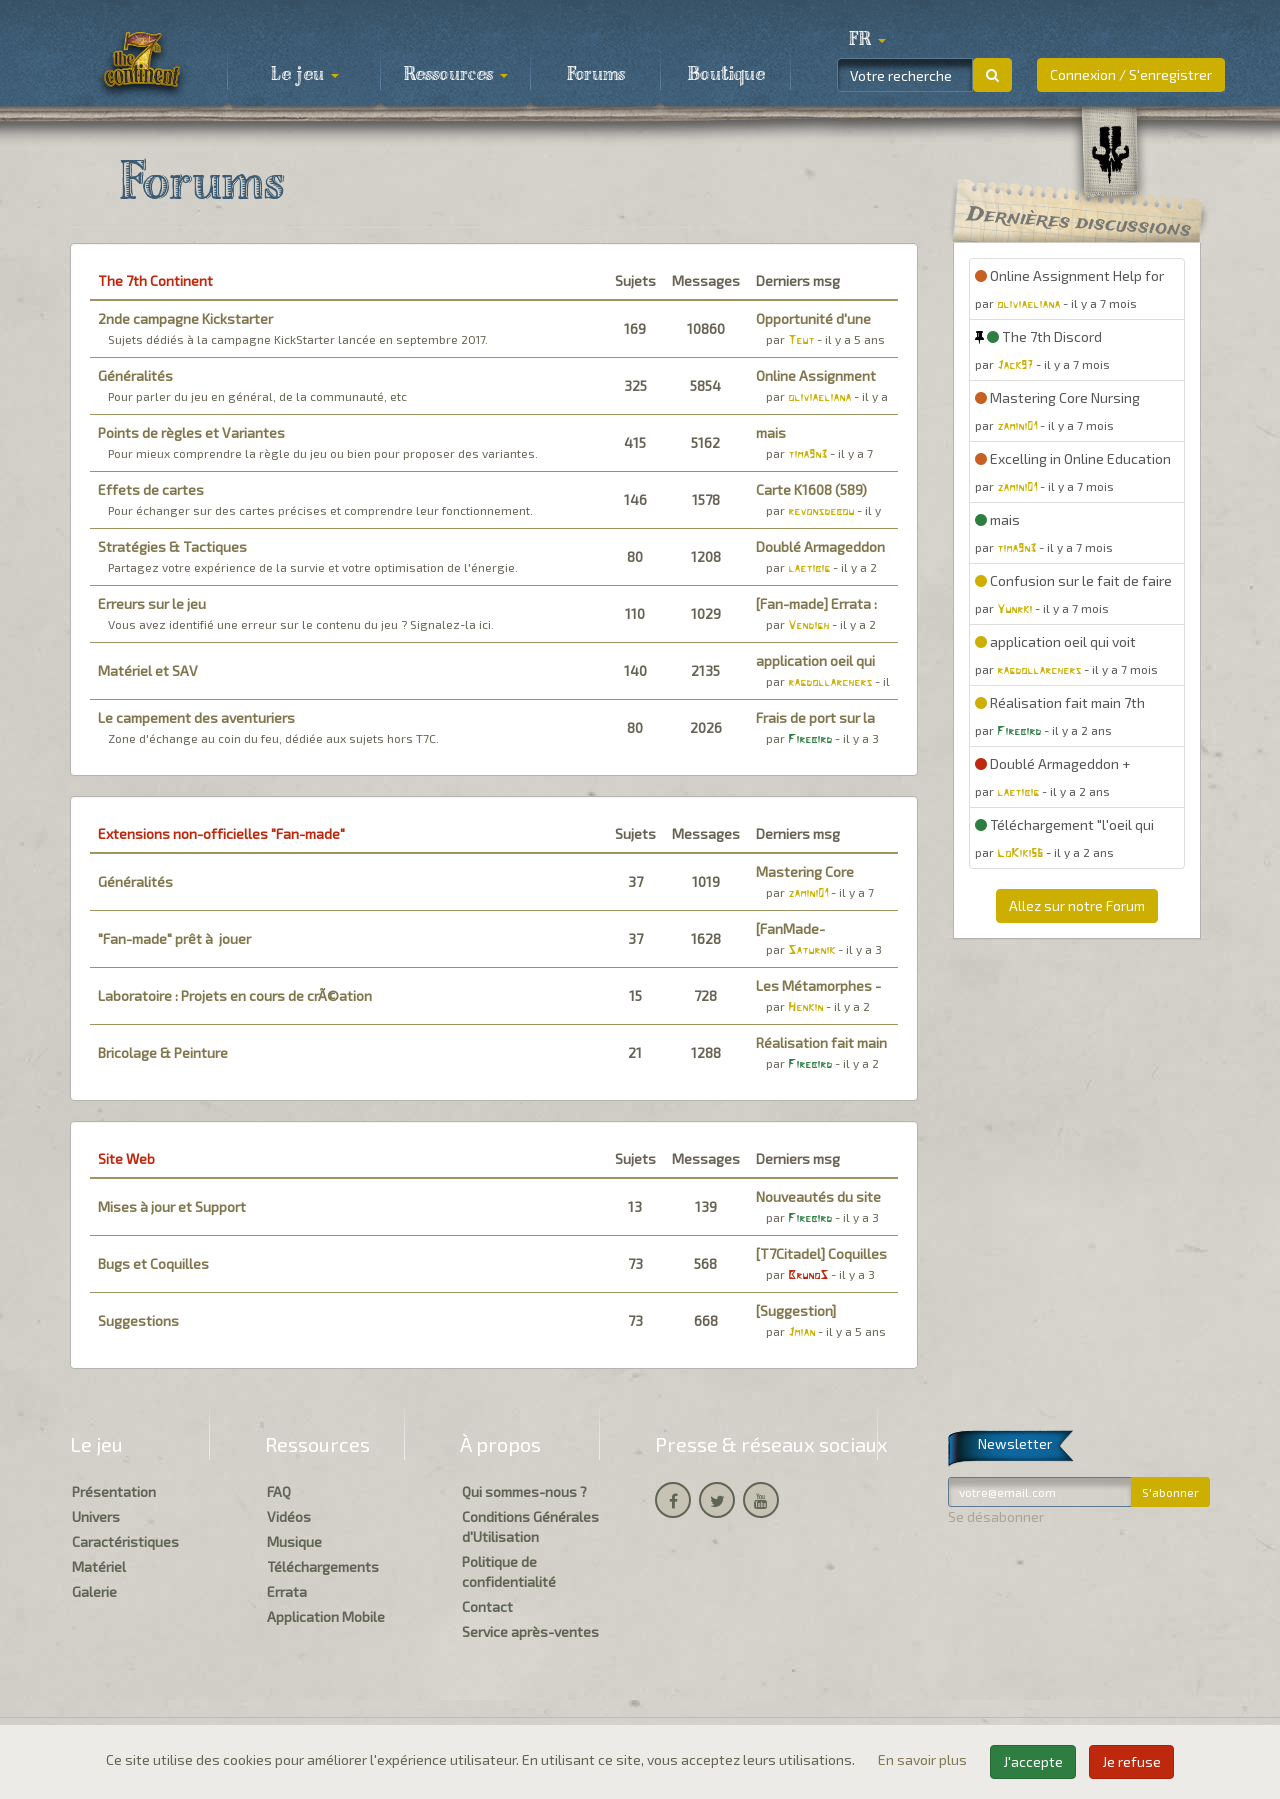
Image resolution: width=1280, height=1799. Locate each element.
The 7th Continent (155, 280)
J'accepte (1033, 1761)
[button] (867, 40)
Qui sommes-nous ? (524, 1491)
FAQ (279, 1491)
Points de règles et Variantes (191, 432)
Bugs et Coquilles (153, 1263)
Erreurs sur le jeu (152, 603)
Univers (96, 1516)
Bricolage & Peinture (163, 1052)
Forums (596, 75)
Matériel (99, 1566)
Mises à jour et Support (172, 1206)
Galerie (94, 1591)
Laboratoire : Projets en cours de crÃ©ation (235, 995)
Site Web (126, 1158)
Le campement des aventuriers (196, 717)
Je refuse (1131, 1761)
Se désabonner (996, 1516)
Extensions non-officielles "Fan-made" (221, 833)
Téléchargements (323, 1566)
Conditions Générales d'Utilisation (530, 1526)
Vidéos (289, 1516)
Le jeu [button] (305, 75)
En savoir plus (924, 1759)
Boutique (726, 75)
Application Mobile (326, 1616)
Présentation (114, 1491)
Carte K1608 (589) (811, 489)
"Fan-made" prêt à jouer (174, 938)
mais (771, 432)
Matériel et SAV (148, 670)
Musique (294, 1541)
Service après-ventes (530, 1631)
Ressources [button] (456, 75)
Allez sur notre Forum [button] (1077, 905)
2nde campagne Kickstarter (185, 318)
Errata (287, 1591)
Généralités (135, 375)
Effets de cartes (151, 489)
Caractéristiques (125, 1541)
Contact (487, 1606)
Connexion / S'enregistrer (1131, 74)
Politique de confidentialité (509, 1571)
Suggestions (138, 1320)
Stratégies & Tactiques (172, 546)
